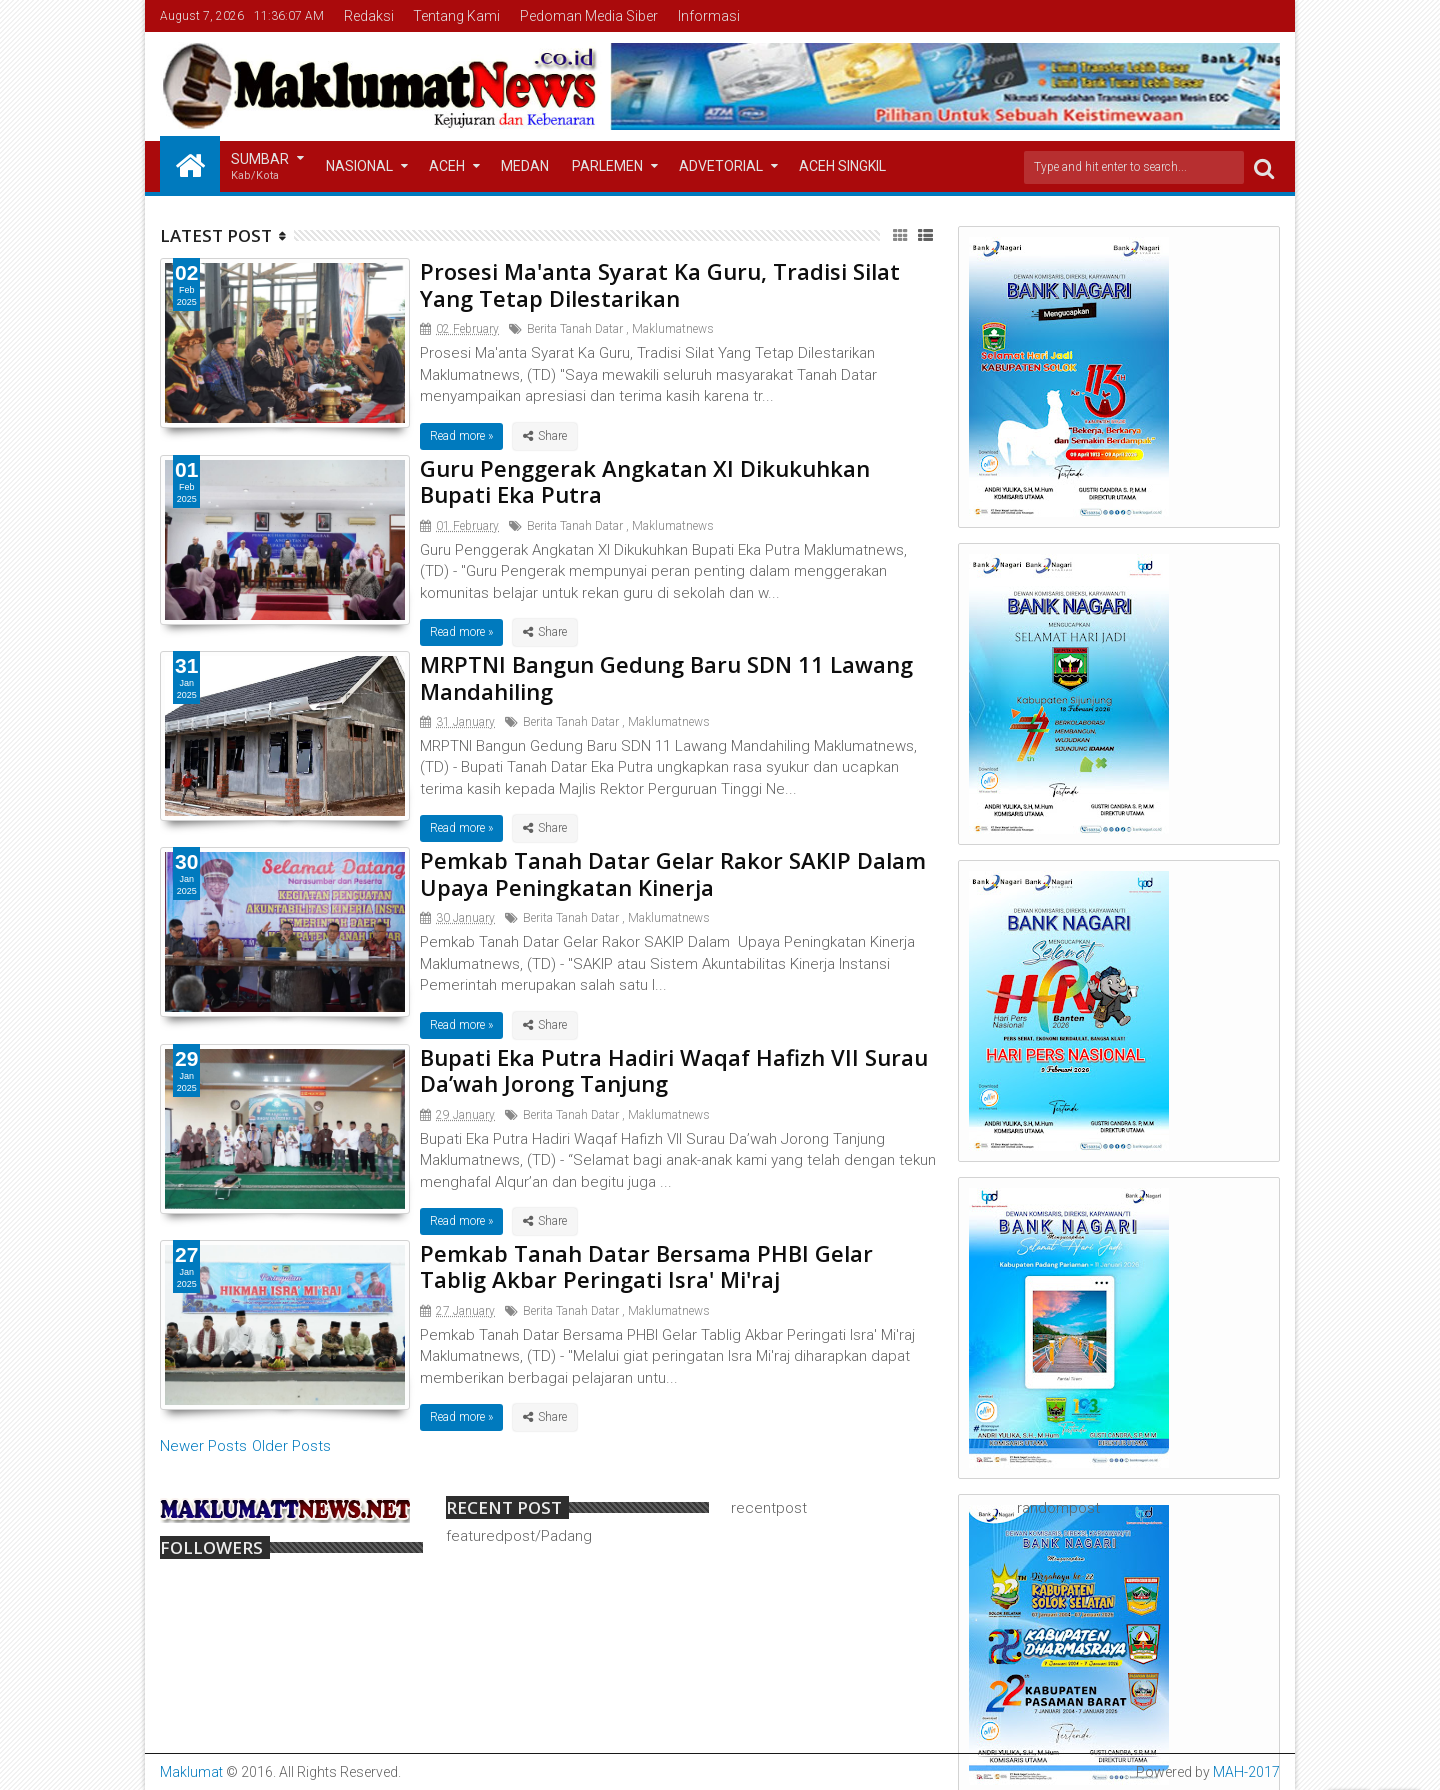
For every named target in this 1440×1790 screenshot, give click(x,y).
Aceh (447, 166)
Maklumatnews (673, 329)
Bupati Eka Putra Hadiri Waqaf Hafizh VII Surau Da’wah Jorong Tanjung (674, 1070)
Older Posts (291, 1446)
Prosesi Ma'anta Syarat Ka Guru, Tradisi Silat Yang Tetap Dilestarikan (660, 284)
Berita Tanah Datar (575, 329)
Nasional (359, 166)
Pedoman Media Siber (589, 16)
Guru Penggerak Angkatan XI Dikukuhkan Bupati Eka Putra (645, 481)
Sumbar (260, 167)
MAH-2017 (1246, 1772)
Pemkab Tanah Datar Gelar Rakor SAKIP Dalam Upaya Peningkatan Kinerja (673, 873)
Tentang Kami (456, 16)
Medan (525, 166)
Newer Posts (203, 1446)
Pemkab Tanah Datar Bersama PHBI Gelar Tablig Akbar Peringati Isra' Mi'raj (646, 1266)
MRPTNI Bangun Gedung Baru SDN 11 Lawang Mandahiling (666, 677)
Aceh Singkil (842, 166)
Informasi (709, 16)
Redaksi (369, 16)
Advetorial (721, 166)
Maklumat (191, 1772)
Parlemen (607, 166)
